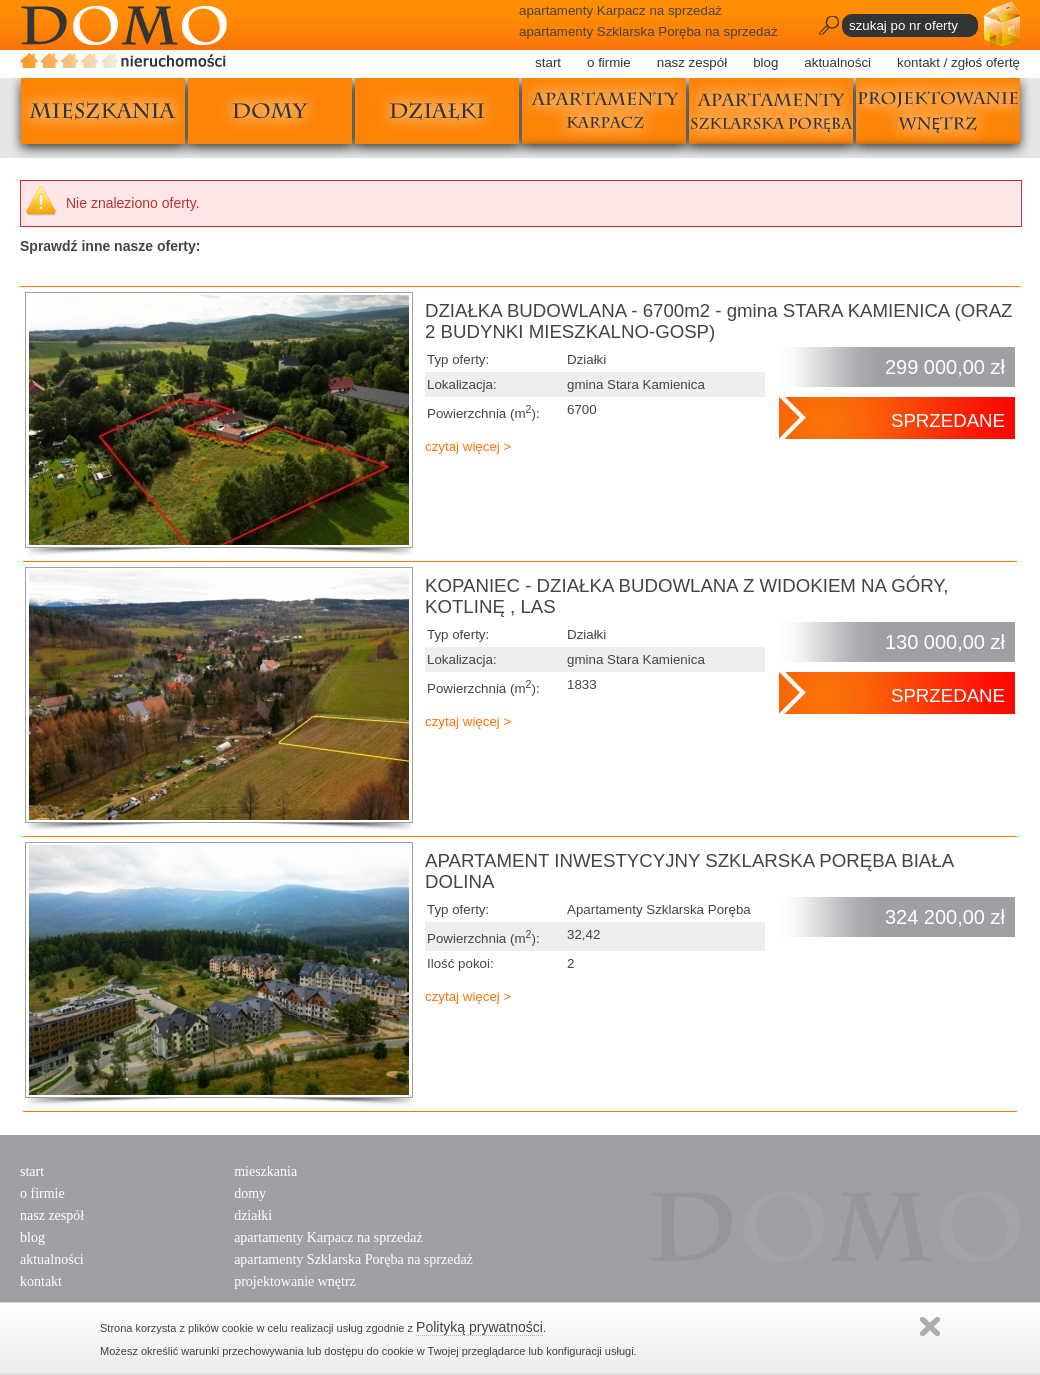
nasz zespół (692, 62)
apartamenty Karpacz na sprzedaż (328, 1237)
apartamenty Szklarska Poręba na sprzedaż (353, 1259)
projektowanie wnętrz (938, 111)
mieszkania (103, 111)
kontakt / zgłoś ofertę (958, 62)
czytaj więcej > (468, 446)
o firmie (609, 62)
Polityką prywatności (479, 1327)
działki (437, 111)
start (548, 62)
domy (270, 111)
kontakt (41, 1281)
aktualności (837, 62)
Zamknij (930, 1326)
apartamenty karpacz (604, 111)
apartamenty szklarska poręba (771, 111)
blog (765, 62)
